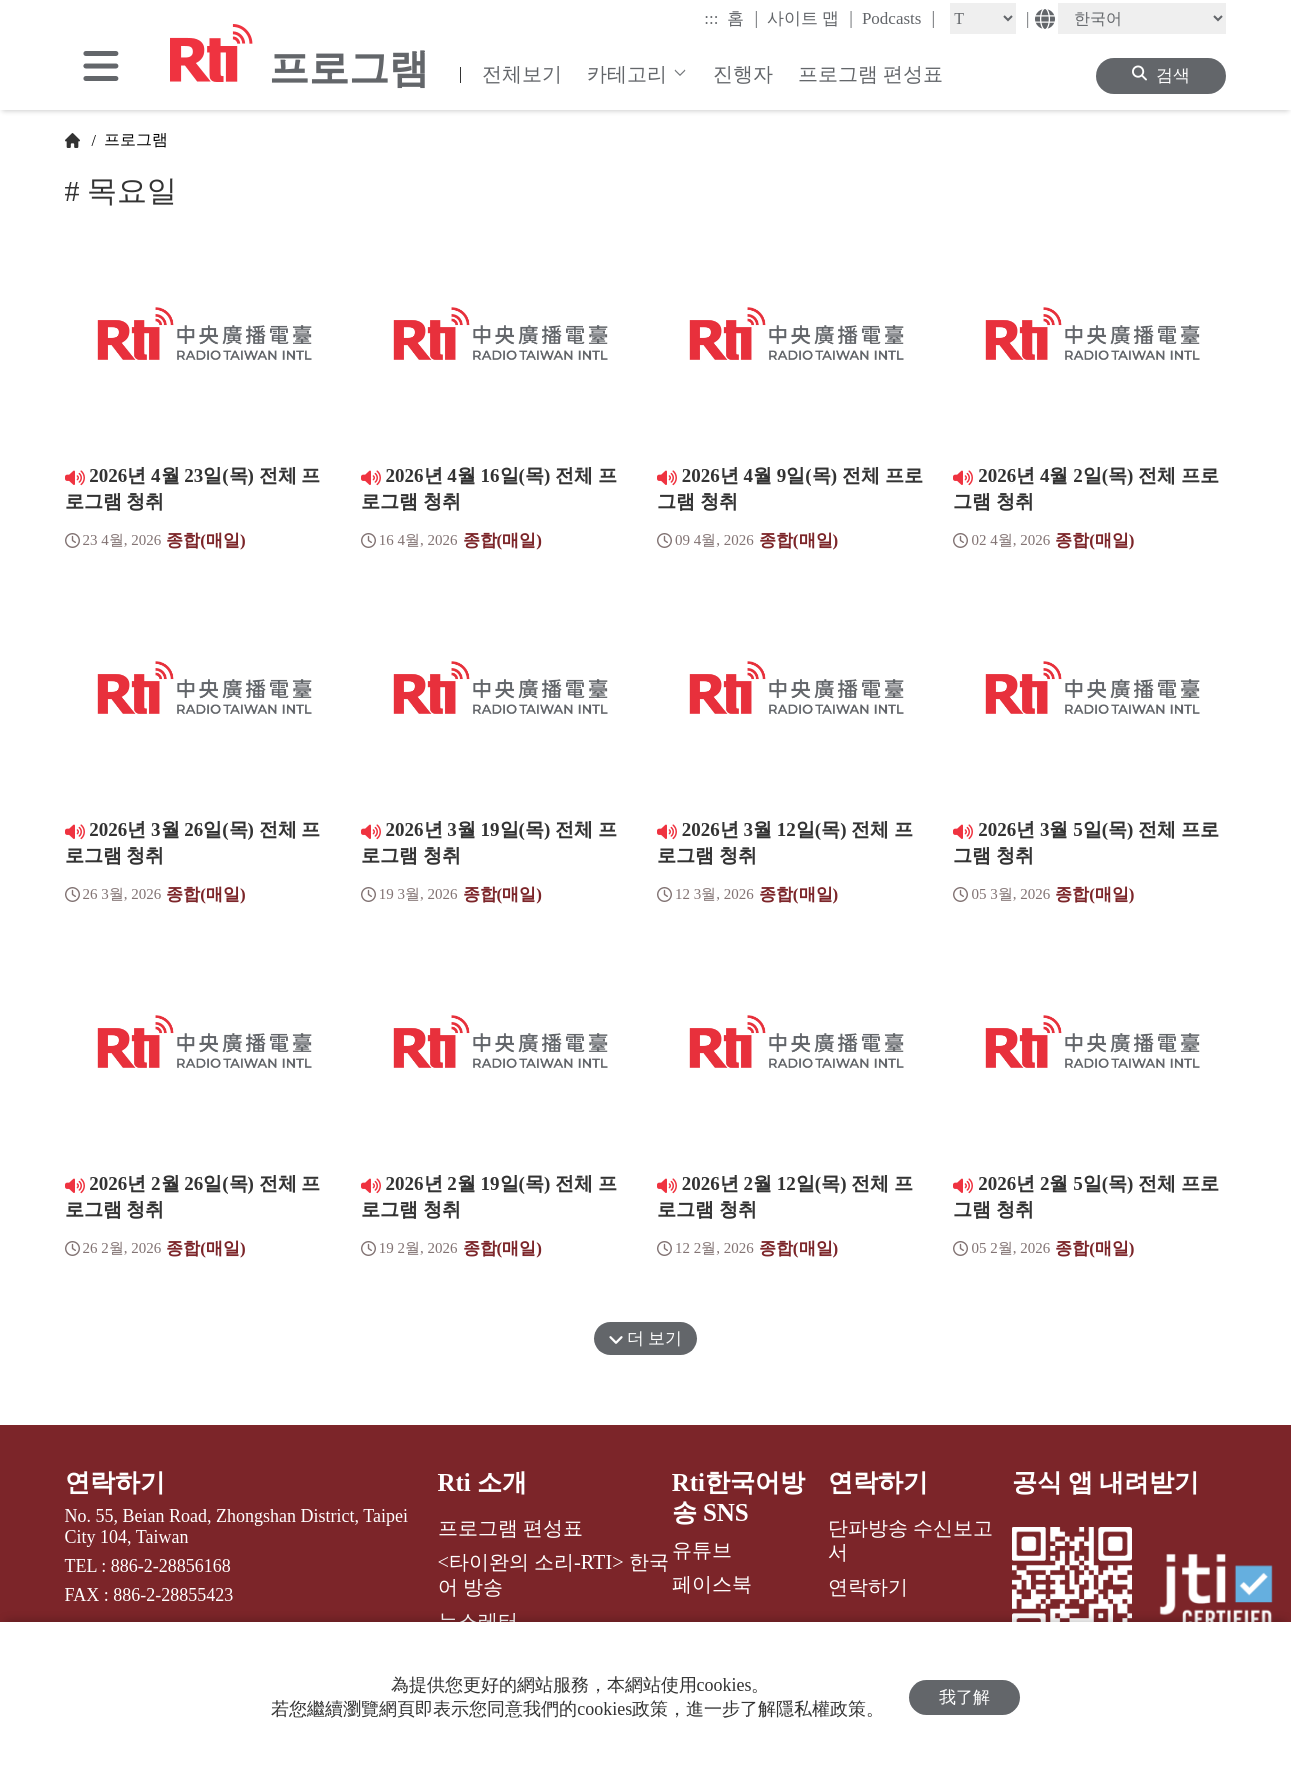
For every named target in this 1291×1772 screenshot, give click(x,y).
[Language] (1142, 18)
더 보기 (646, 1338)
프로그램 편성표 (870, 74)
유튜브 (702, 1550)
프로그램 (134, 139)
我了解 (964, 1697)
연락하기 (115, 1482)
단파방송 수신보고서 (910, 1540)
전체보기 (522, 74)
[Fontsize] (983, 18)
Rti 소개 (483, 1482)
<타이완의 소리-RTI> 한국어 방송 (553, 1574)
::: (711, 18)
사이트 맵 (810, 18)
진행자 (743, 74)
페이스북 (712, 1584)
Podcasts (898, 18)
